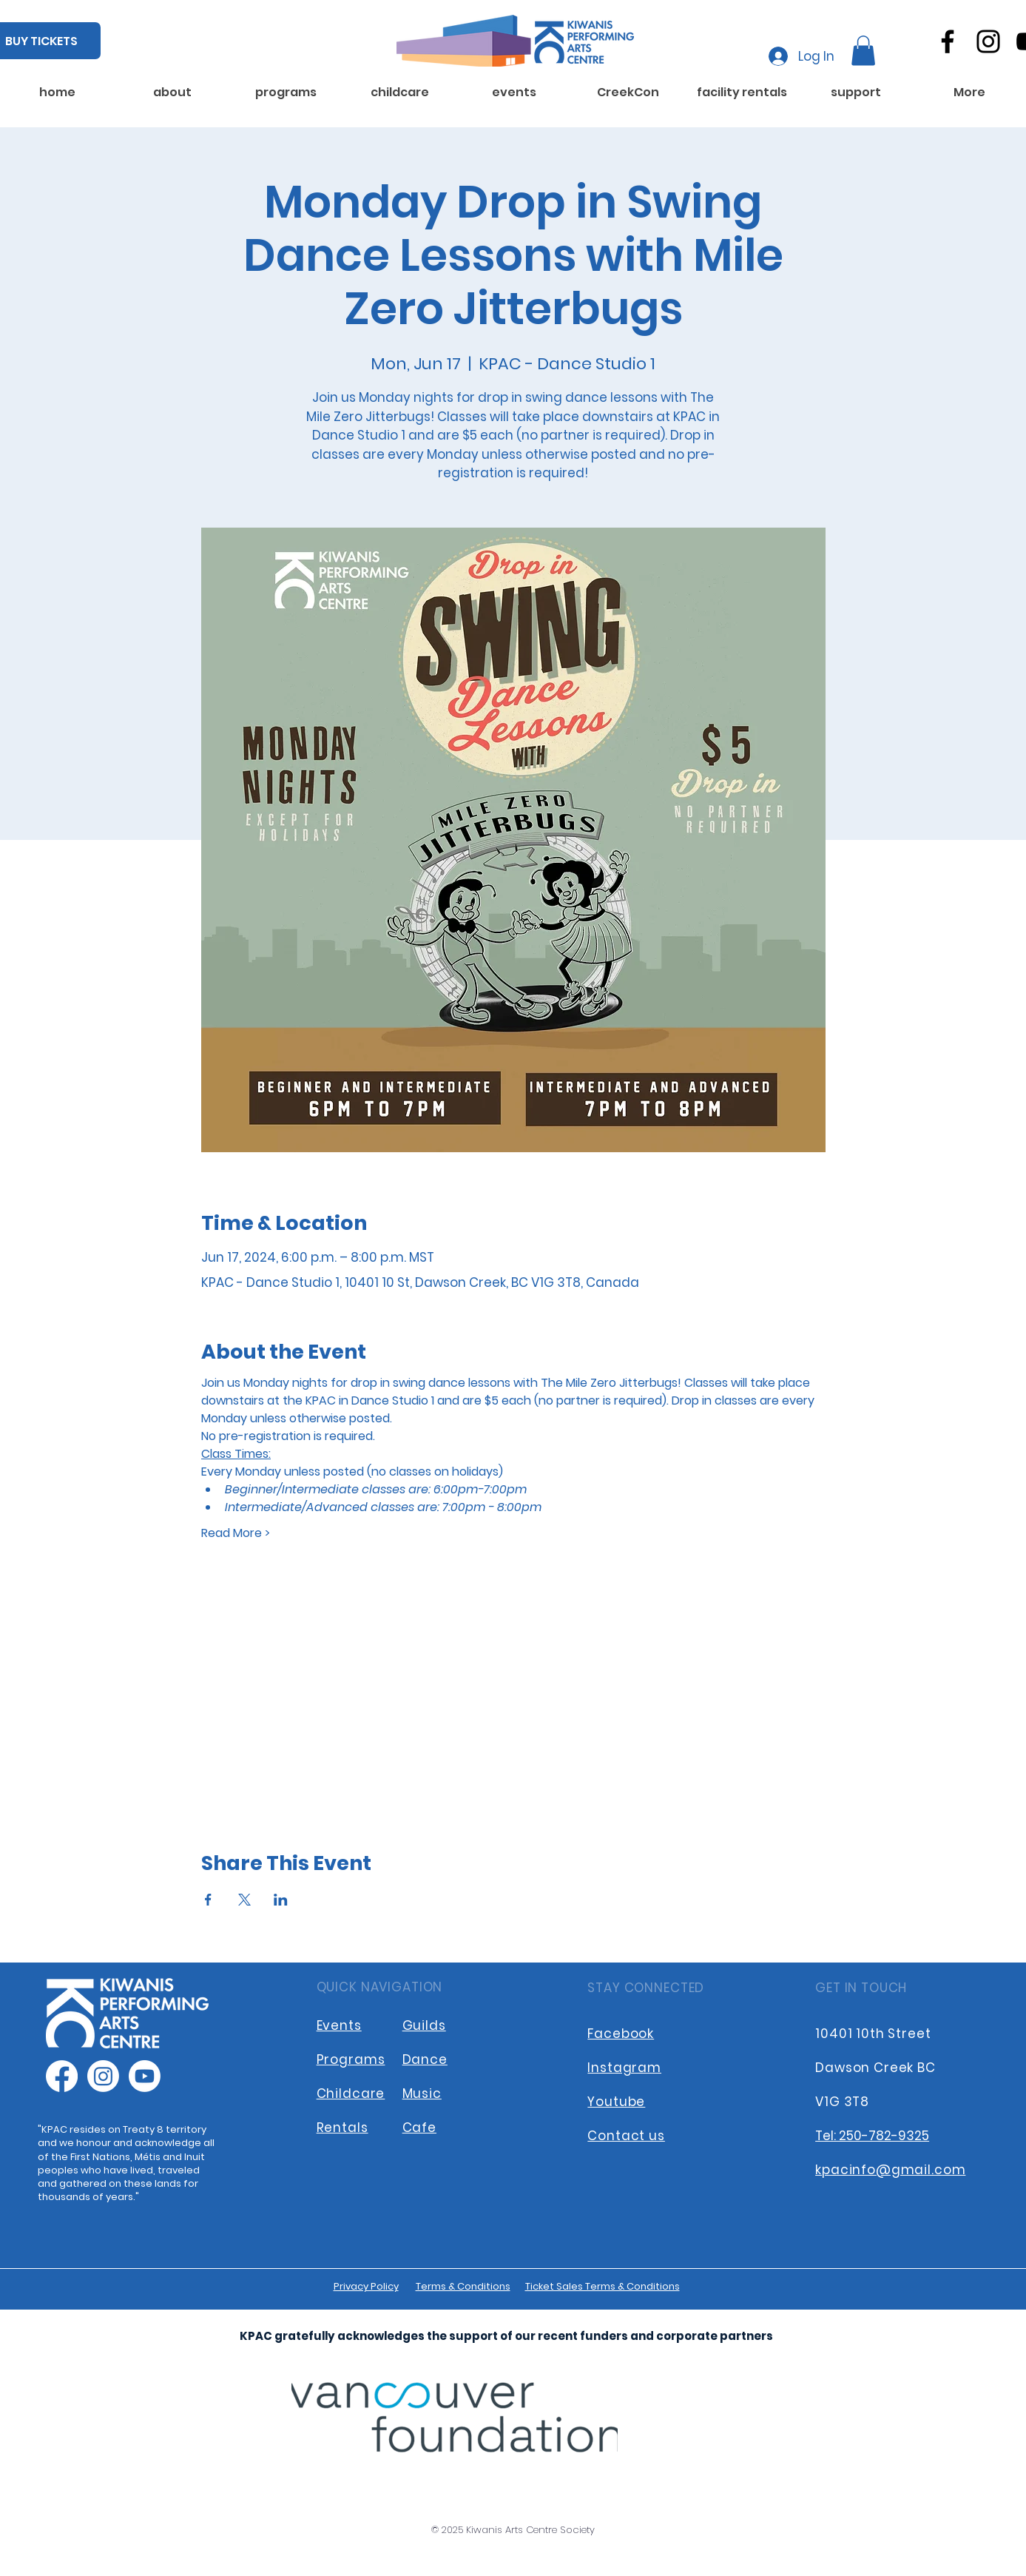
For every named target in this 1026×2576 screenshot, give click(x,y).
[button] (863, 51)
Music (422, 2093)
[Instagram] (988, 41)
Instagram (624, 2067)
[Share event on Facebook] (208, 1900)
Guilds (424, 2025)
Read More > (235, 1533)
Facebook (620, 2033)
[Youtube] (145, 2076)
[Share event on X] (244, 1900)
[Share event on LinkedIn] (281, 1900)
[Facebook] (947, 41)
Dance (425, 2059)
